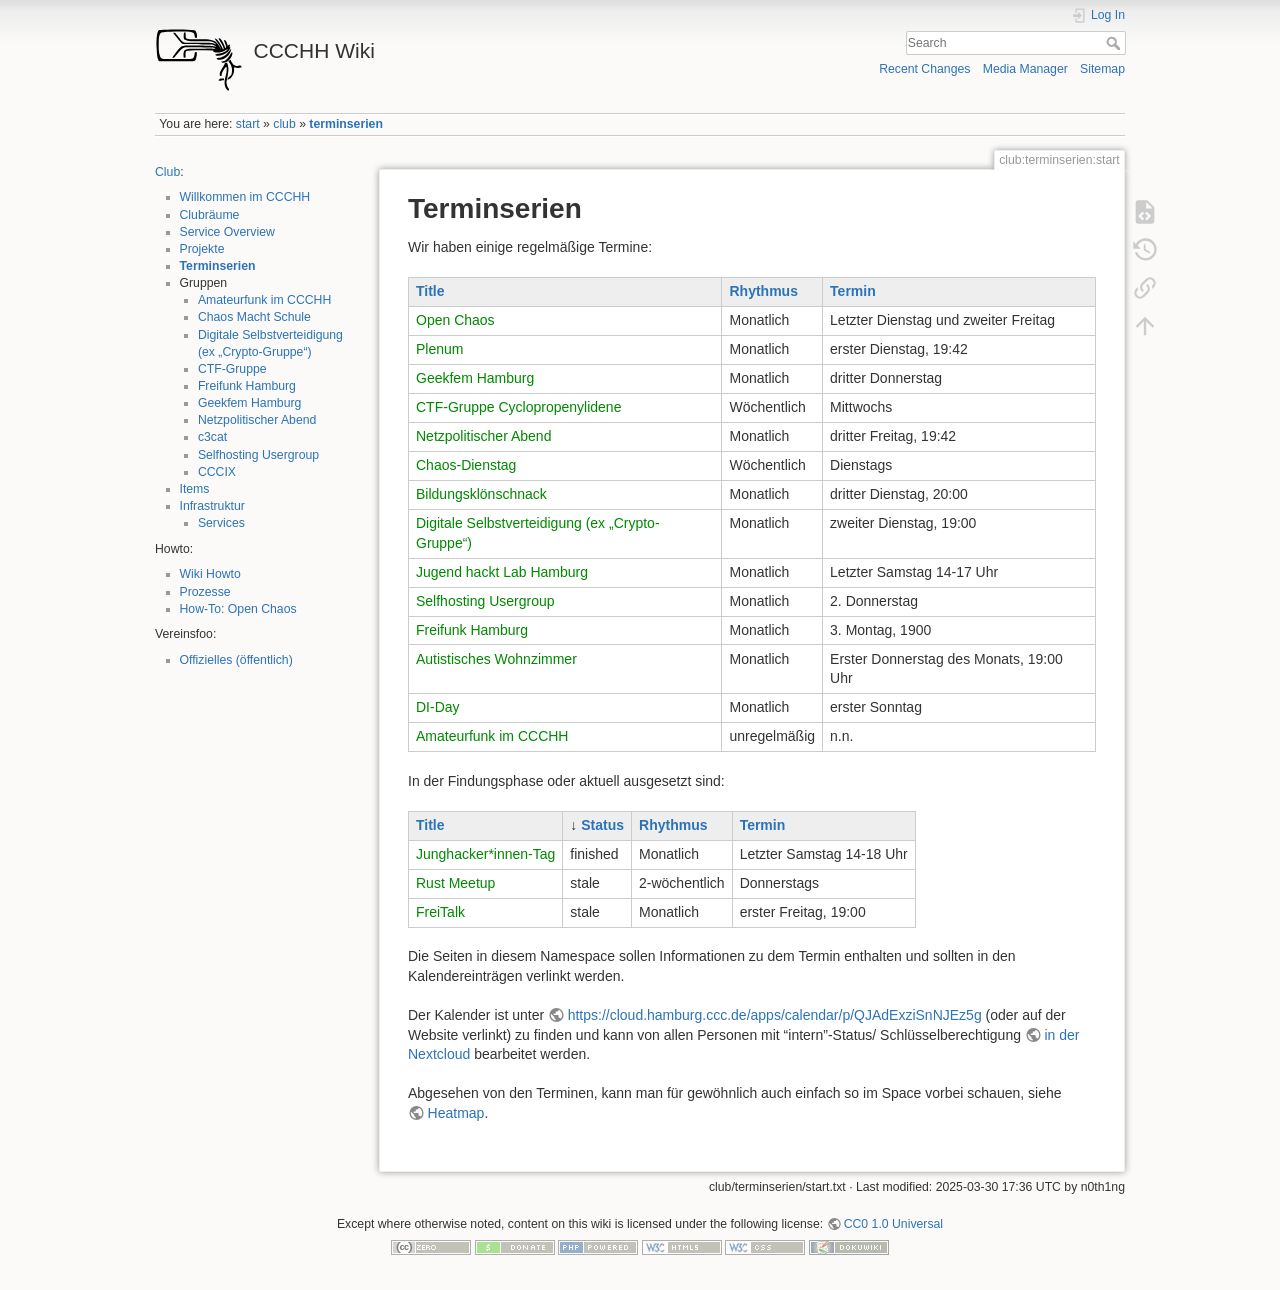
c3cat (212, 437)
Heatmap (456, 1113)
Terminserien (218, 266)
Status (602, 825)
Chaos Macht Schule (254, 317)
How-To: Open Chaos (238, 609)
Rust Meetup (455, 883)
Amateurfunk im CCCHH (264, 300)
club (284, 124)
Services (221, 523)
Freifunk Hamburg (247, 386)
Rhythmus (763, 291)
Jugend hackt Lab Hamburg (502, 572)
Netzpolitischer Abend (257, 420)
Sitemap (1102, 69)
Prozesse (205, 592)
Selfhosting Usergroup (258, 455)
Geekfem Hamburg (250, 403)
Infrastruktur (212, 506)
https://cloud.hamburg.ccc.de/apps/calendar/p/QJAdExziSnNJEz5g (775, 1015)
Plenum (439, 349)
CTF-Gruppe (232, 369)
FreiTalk (440, 912)
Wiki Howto (210, 574)
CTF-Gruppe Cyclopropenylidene (518, 407)
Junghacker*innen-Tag (485, 854)
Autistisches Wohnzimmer (496, 659)
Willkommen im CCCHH (245, 197)
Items (195, 489)
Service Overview (227, 232)
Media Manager (1025, 69)
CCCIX (217, 472)
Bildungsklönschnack (481, 494)
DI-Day (438, 707)
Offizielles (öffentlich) (236, 660)
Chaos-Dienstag (466, 465)
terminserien (346, 124)
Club (167, 172)
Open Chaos (455, 320)
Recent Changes (924, 69)
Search (1115, 43)
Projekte (202, 249)
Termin (853, 291)
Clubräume (210, 215)
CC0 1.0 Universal (893, 1224)
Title (430, 291)
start (248, 124)
